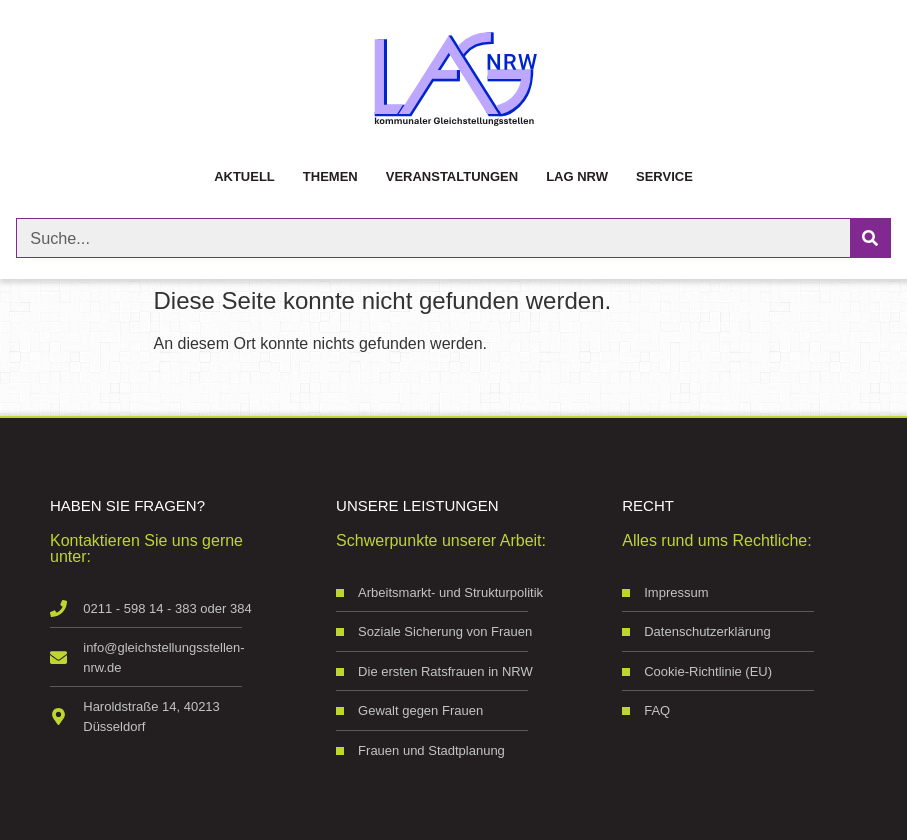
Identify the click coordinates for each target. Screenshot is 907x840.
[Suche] (870, 238)
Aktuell (244, 176)
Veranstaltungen (452, 176)
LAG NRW (577, 176)
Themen (330, 176)
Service (664, 176)
